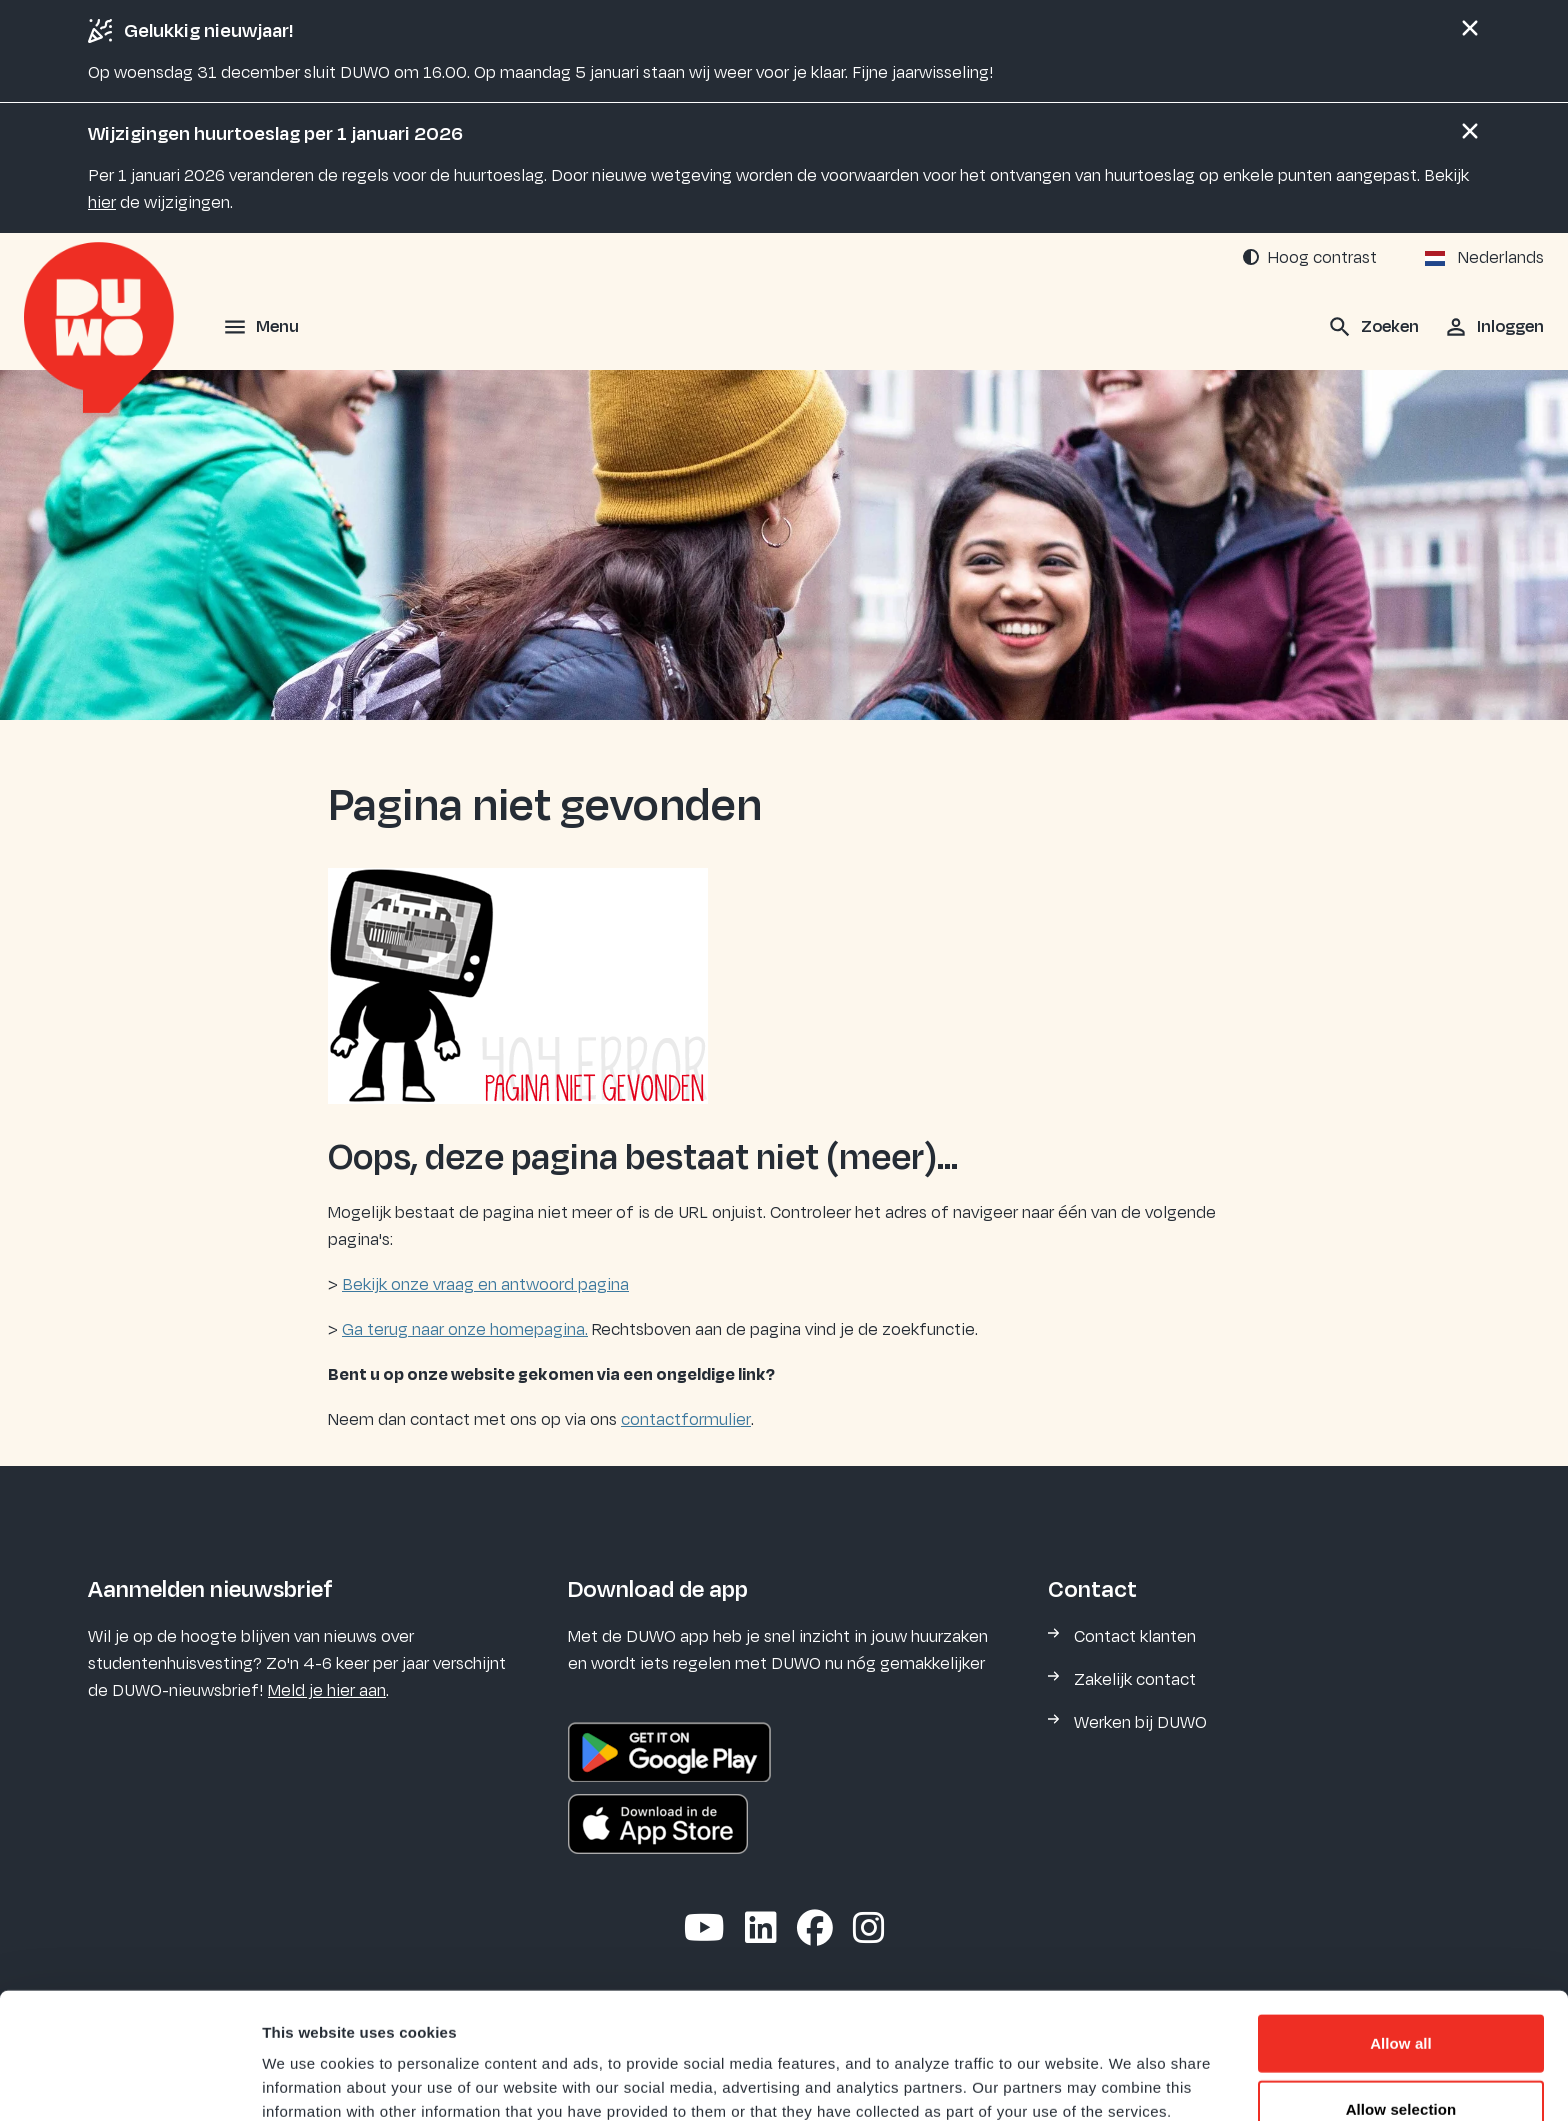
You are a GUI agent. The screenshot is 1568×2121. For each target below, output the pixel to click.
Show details (1049, 2081)
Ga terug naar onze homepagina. (465, 1330)
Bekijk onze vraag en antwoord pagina (485, 1285)
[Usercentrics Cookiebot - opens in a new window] (129, 2082)
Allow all (1401, 1924)
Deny (1400, 2055)
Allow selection (1401, 1990)
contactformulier (686, 1420)
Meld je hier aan (327, 1691)
